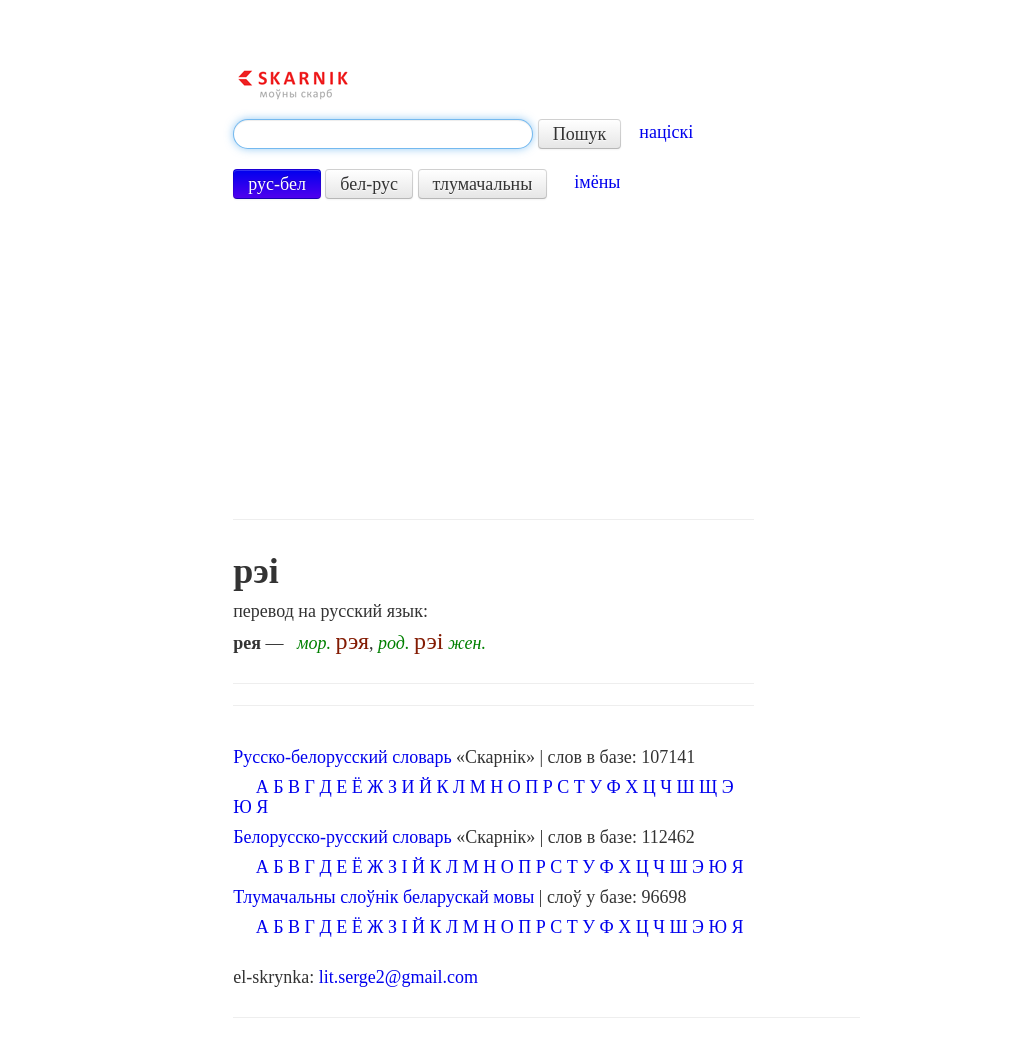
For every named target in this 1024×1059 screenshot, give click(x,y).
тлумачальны (483, 184)
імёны (597, 182)
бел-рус (369, 184)
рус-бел (277, 184)
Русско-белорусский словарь (342, 757)
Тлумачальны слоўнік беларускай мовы (383, 897)
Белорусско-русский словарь (342, 837)
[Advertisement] (493, 359)
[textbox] (383, 134)
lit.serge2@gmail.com (398, 977)
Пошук (580, 134)
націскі (666, 132)
